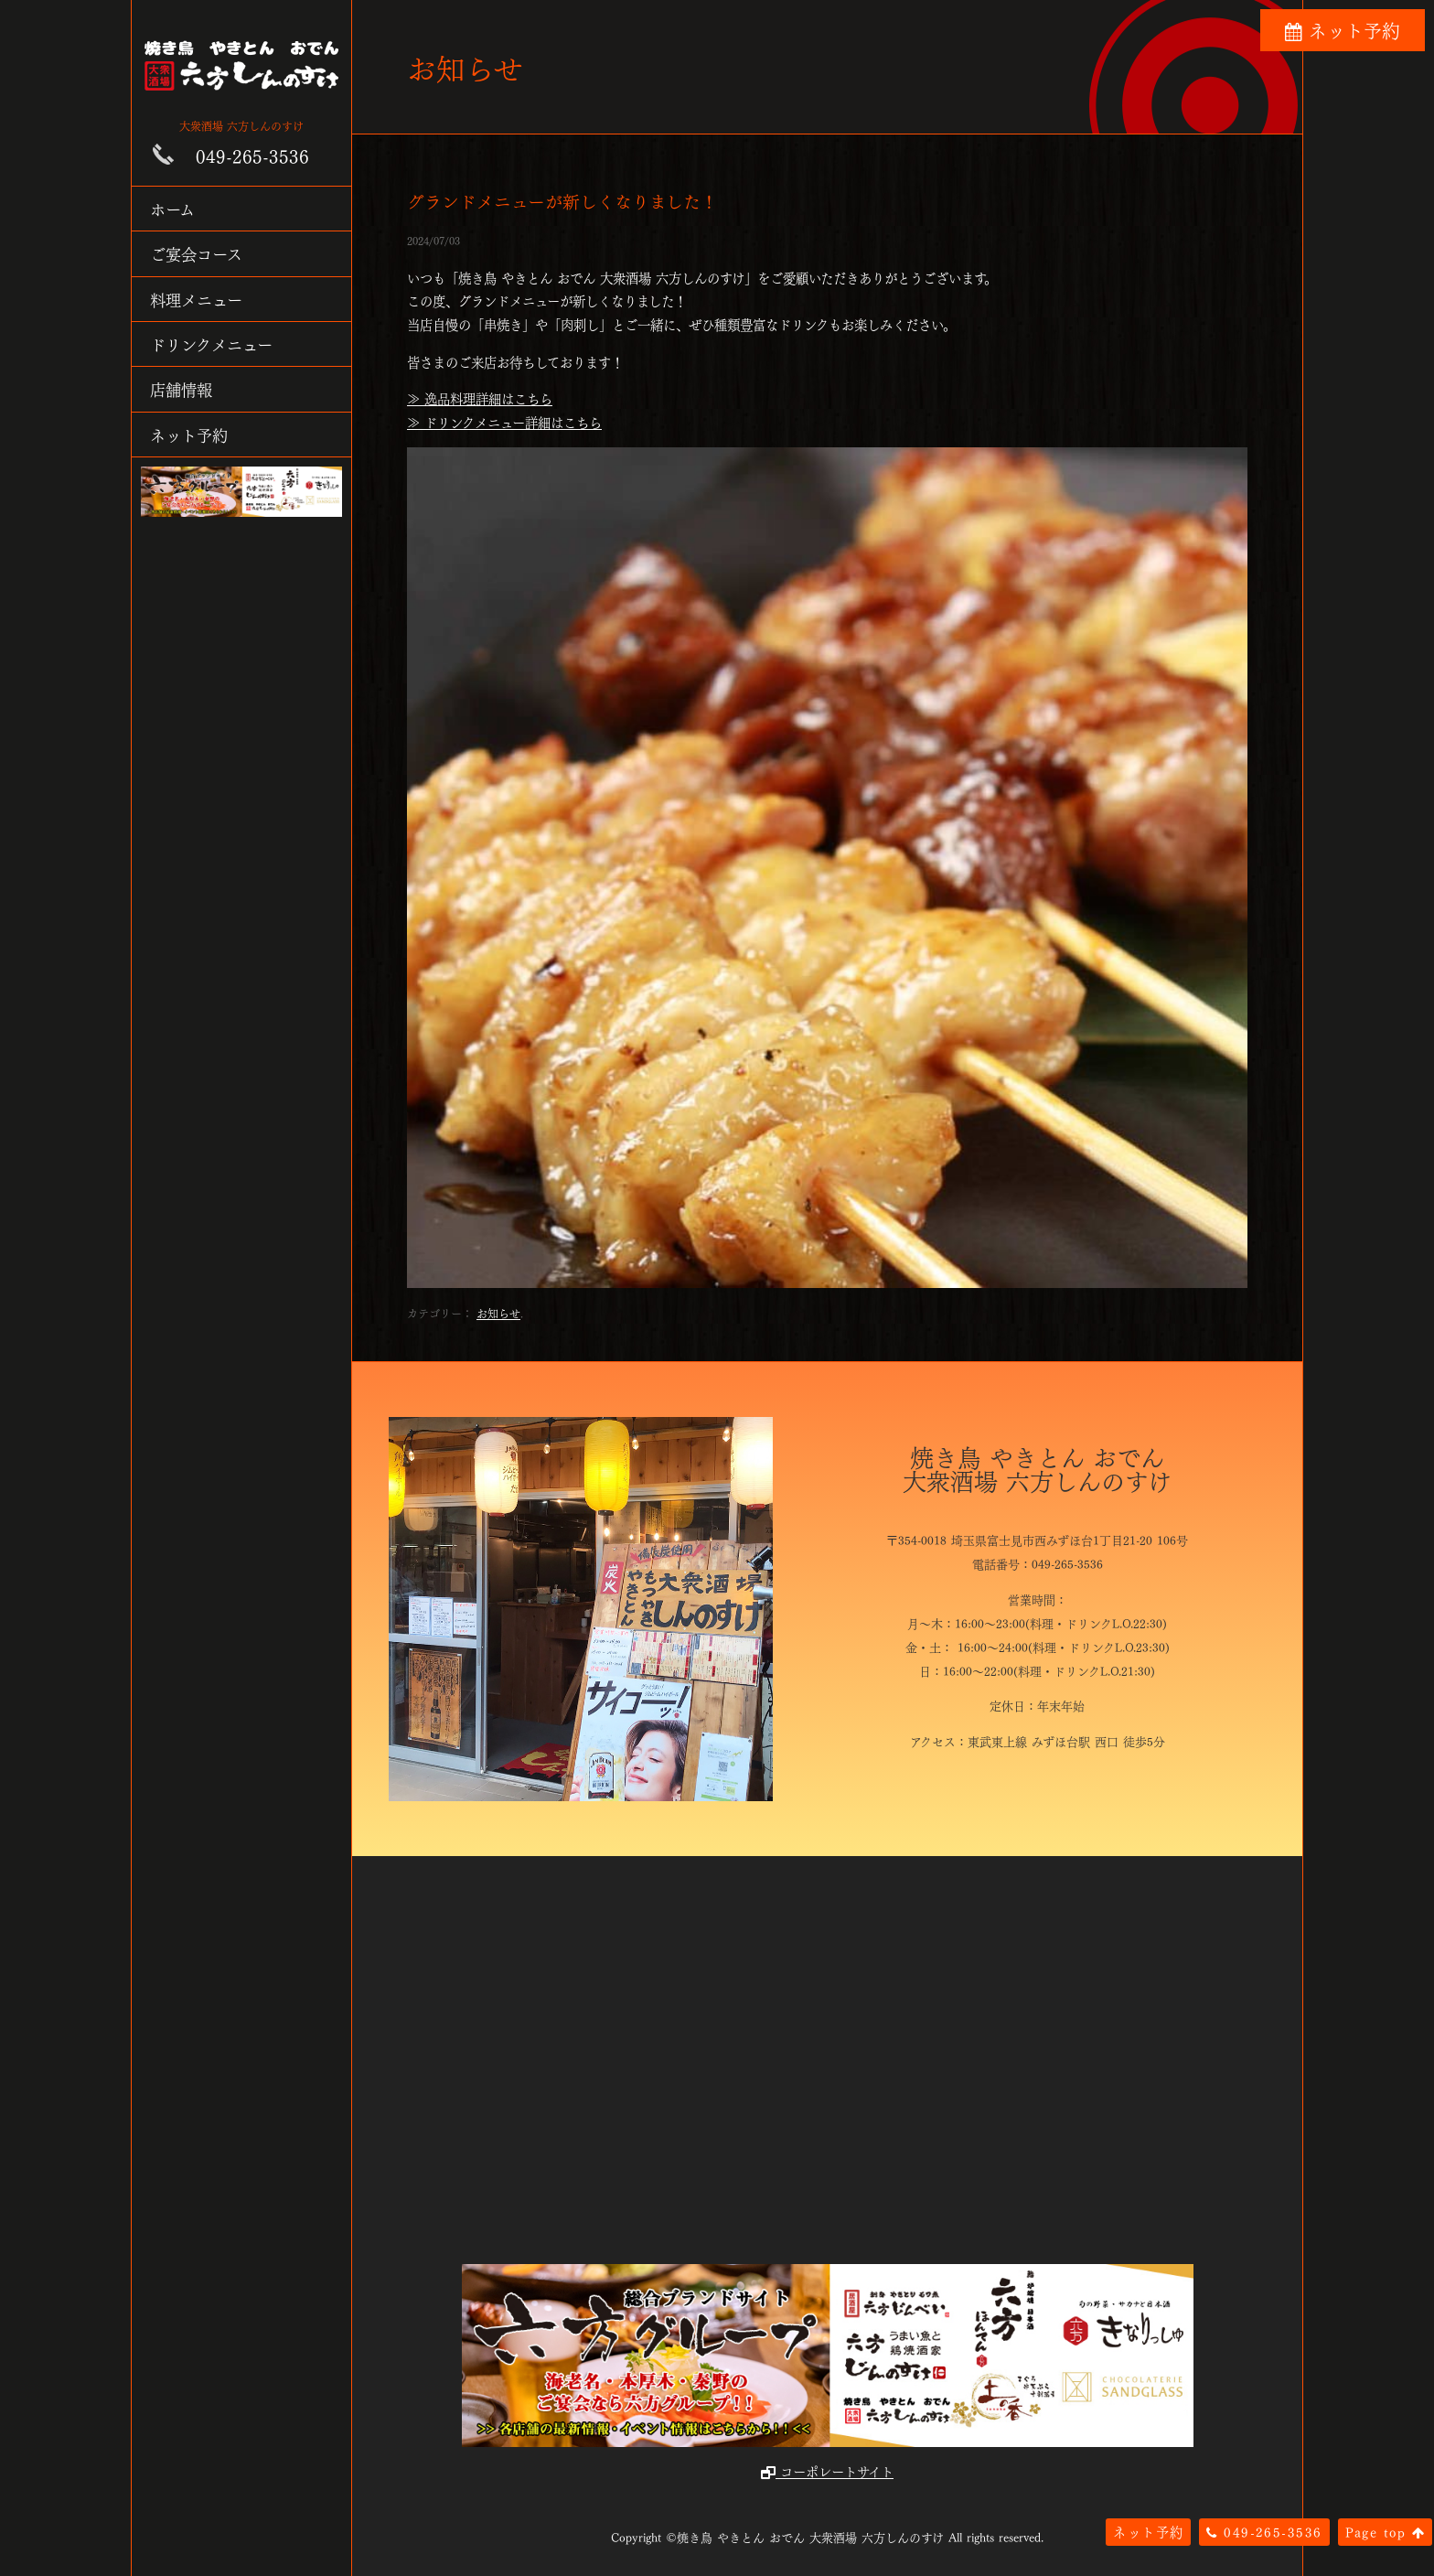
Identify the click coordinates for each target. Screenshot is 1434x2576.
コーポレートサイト (827, 2471)
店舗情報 (181, 388)
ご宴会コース (196, 253)
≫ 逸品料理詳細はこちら (479, 398)
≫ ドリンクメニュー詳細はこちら (504, 422)
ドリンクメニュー (211, 343)
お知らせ (498, 1312)
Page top (1385, 2531)
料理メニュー (196, 298)
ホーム (172, 208)
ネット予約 (189, 434)
